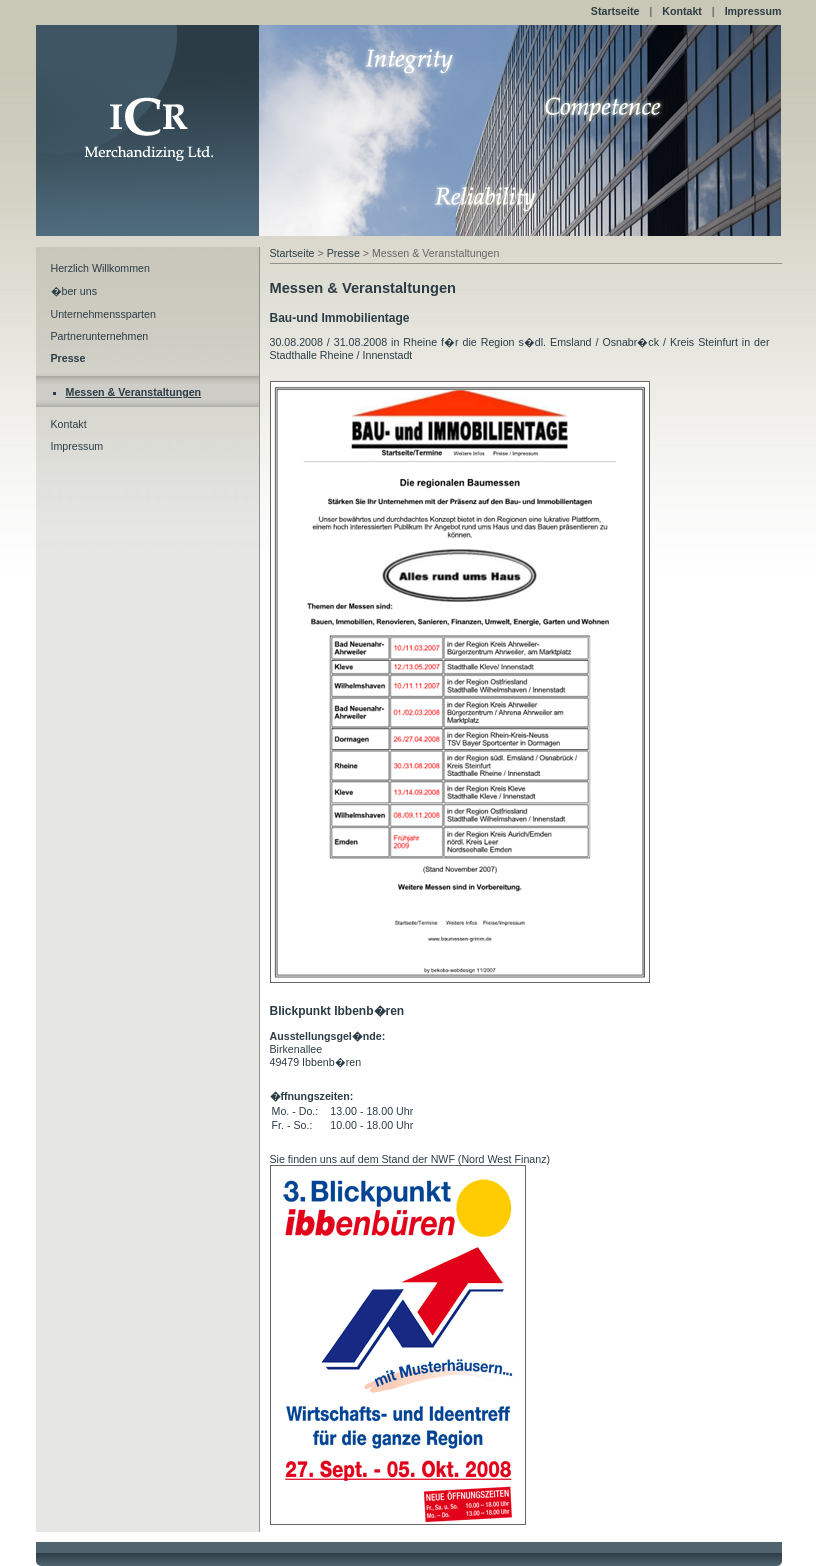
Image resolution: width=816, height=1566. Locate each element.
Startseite (615, 11)
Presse (343, 253)
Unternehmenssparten (103, 314)
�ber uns (74, 291)
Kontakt (682, 11)
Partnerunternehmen (100, 336)
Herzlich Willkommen (100, 268)
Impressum (753, 11)
